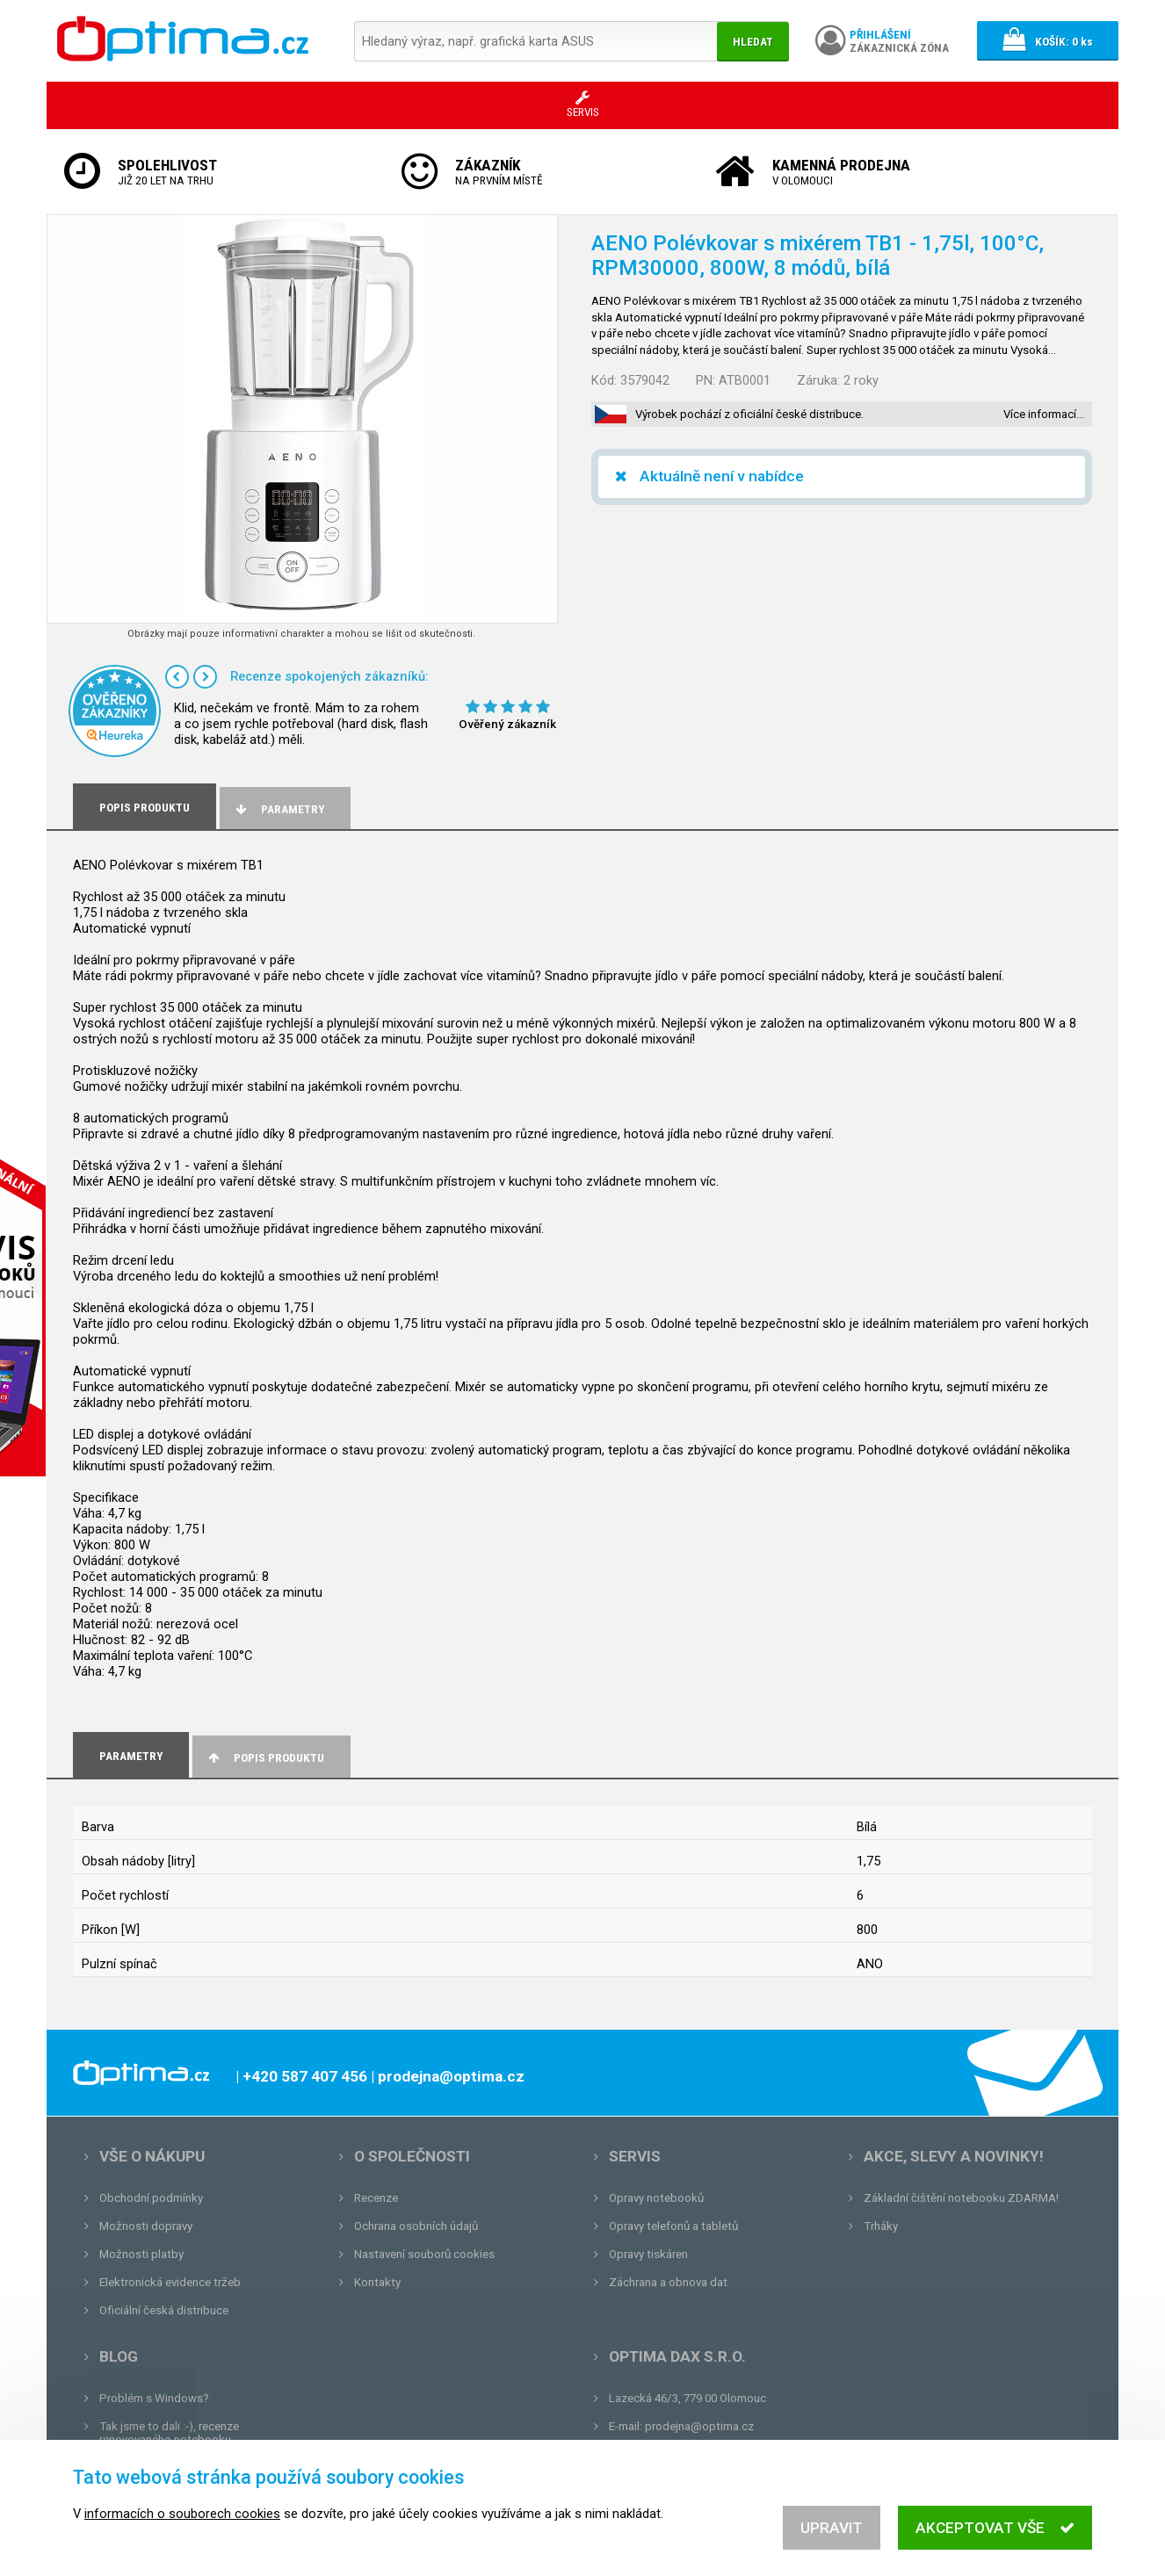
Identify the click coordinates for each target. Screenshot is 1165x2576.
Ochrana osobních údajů (416, 2226)
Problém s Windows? (154, 2398)
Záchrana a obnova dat (668, 2282)
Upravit (831, 2533)
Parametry (278, 809)
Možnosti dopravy (145, 2226)
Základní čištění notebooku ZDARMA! (961, 2197)
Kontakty (377, 2282)
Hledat (753, 41)
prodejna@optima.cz (699, 2426)
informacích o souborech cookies (182, 2519)
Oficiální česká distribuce (163, 2310)
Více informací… (1043, 414)
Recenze (376, 2197)
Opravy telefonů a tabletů (673, 2226)
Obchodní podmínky (151, 2197)
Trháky (881, 2226)
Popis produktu (265, 1757)
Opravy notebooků (656, 2197)
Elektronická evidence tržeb (170, 2282)
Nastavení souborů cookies (424, 2254)
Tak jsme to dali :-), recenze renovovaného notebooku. (169, 2433)
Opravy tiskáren (648, 2254)
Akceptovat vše (995, 2533)
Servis (635, 2156)
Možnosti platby (141, 2254)
